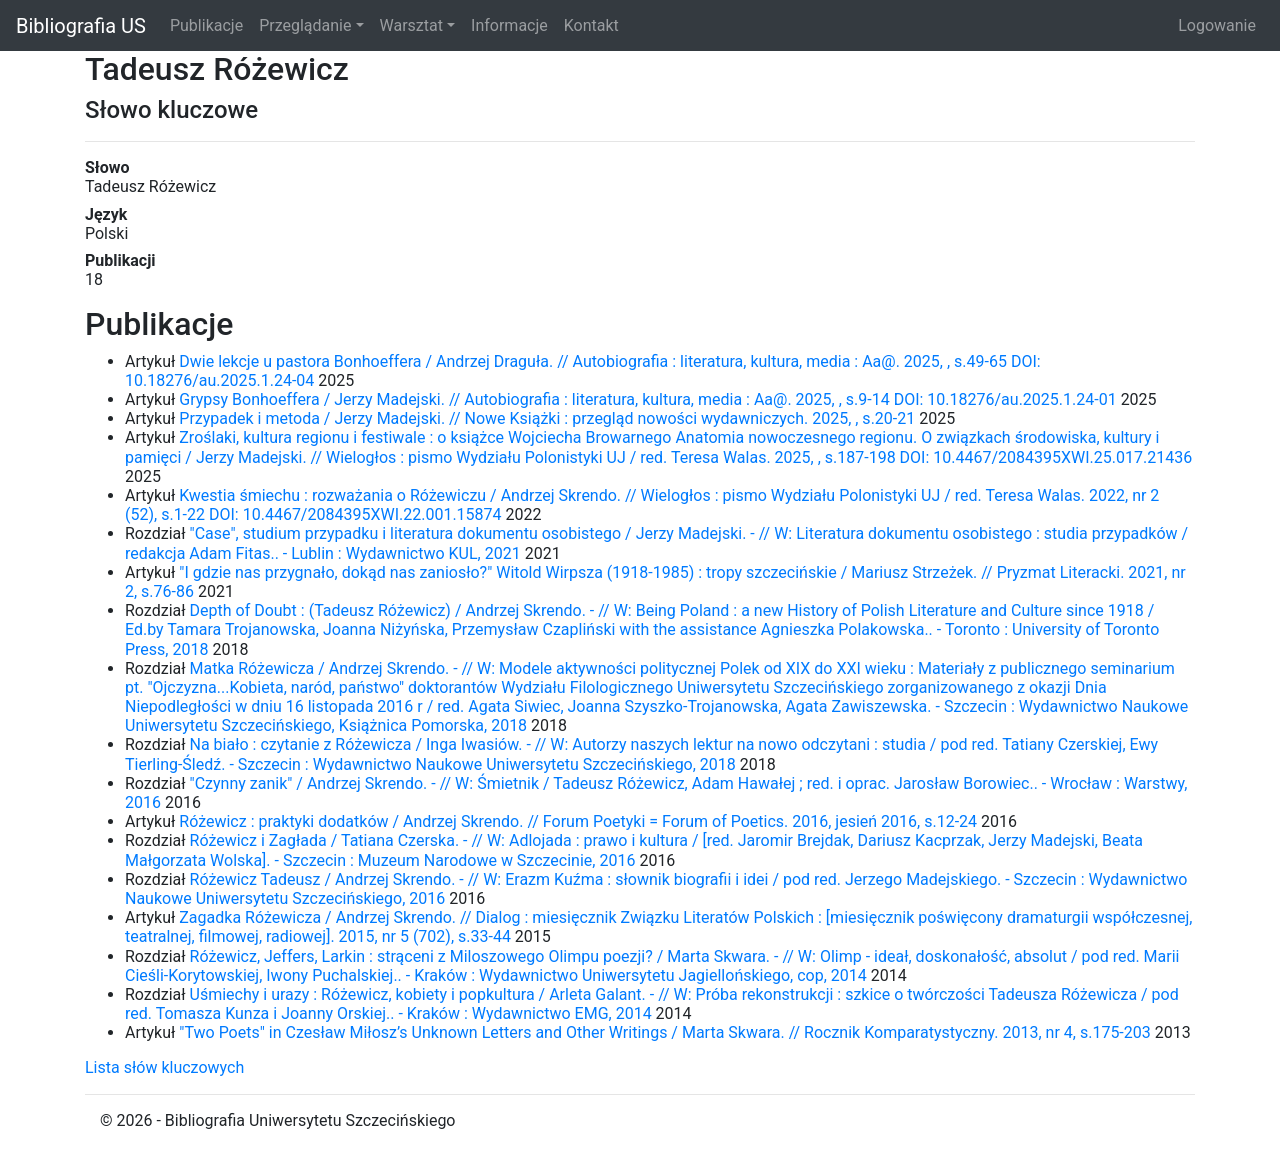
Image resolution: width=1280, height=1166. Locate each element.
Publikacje (206, 25)
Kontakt (591, 25)
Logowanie (1217, 25)
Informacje (509, 25)
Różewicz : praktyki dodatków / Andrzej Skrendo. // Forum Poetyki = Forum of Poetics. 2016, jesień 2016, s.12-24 (578, 821)
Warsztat (411, 25)
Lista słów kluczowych (164, 1067)
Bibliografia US (81, 26)
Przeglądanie (305, 25)
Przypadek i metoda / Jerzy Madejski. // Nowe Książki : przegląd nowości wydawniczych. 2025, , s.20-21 (547, 418)
